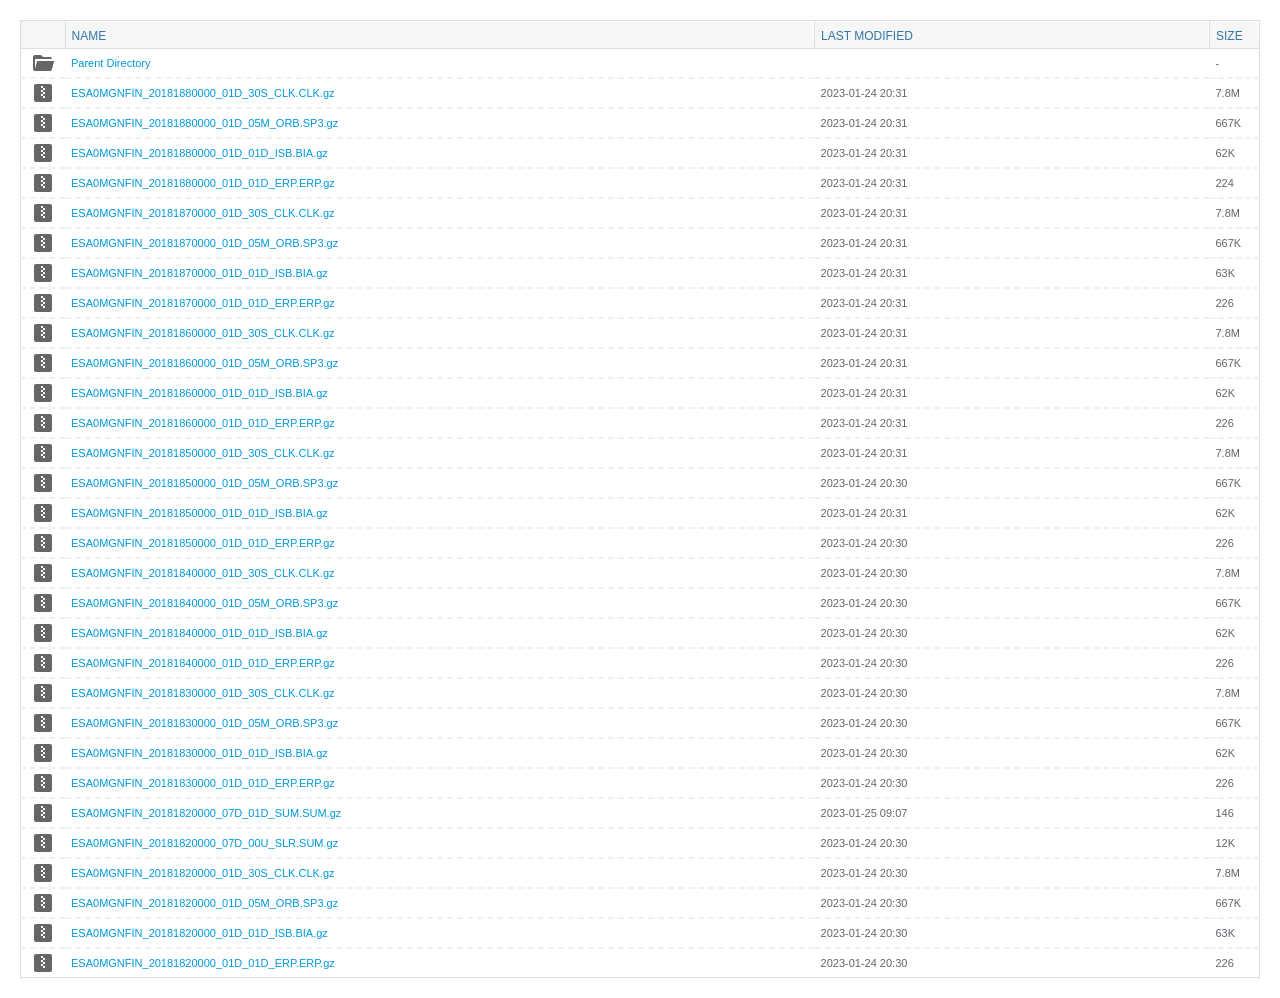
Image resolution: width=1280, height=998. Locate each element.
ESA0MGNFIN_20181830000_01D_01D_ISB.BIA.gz (199, 753)
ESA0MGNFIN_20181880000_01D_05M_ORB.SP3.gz (204, 123)
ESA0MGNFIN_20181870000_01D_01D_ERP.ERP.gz (203, 303)
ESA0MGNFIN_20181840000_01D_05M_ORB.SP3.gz (204, 603)
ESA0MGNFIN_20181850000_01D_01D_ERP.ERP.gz (203, 543)
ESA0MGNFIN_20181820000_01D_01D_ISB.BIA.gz (199, 933)
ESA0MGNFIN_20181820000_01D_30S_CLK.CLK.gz (203, 873)
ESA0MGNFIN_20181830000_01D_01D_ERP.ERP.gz (203, 783)
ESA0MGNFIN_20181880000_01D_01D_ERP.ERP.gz (203, 183)
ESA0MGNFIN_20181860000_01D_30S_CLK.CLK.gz (203, 333)
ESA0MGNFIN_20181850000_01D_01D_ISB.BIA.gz (199, 513)
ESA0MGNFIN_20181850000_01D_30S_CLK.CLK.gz (203, 453)
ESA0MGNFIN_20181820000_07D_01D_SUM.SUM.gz (206, 813)
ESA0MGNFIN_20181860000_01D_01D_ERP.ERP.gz (203, 423)
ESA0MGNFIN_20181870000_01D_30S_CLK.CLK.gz (203, 213)
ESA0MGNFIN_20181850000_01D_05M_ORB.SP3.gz (204, 483)
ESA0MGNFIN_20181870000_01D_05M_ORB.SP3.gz (204, 243)
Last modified (867, 35)
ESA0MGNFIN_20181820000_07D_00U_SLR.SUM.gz (204, 843)
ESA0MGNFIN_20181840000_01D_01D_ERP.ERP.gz (203, 663)
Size (1229, 35)
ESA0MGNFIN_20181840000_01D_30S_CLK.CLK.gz (203, 573)
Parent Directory (110, 63)
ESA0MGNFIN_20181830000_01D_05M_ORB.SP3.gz (204, 723)
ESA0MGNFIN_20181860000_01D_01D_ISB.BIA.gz (199, 393)
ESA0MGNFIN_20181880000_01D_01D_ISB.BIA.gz (199, 153)
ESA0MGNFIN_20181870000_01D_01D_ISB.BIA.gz (199, 273)
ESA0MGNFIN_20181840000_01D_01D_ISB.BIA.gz (199, 633)
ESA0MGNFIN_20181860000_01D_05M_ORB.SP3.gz (204, 363)
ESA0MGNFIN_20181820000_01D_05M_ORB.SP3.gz (204, 903)
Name (89, 35)
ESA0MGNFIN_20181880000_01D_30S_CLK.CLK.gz (203, 93)
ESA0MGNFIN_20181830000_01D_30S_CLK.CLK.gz (203, 693)
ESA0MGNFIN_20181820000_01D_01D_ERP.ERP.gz (203, 963)
